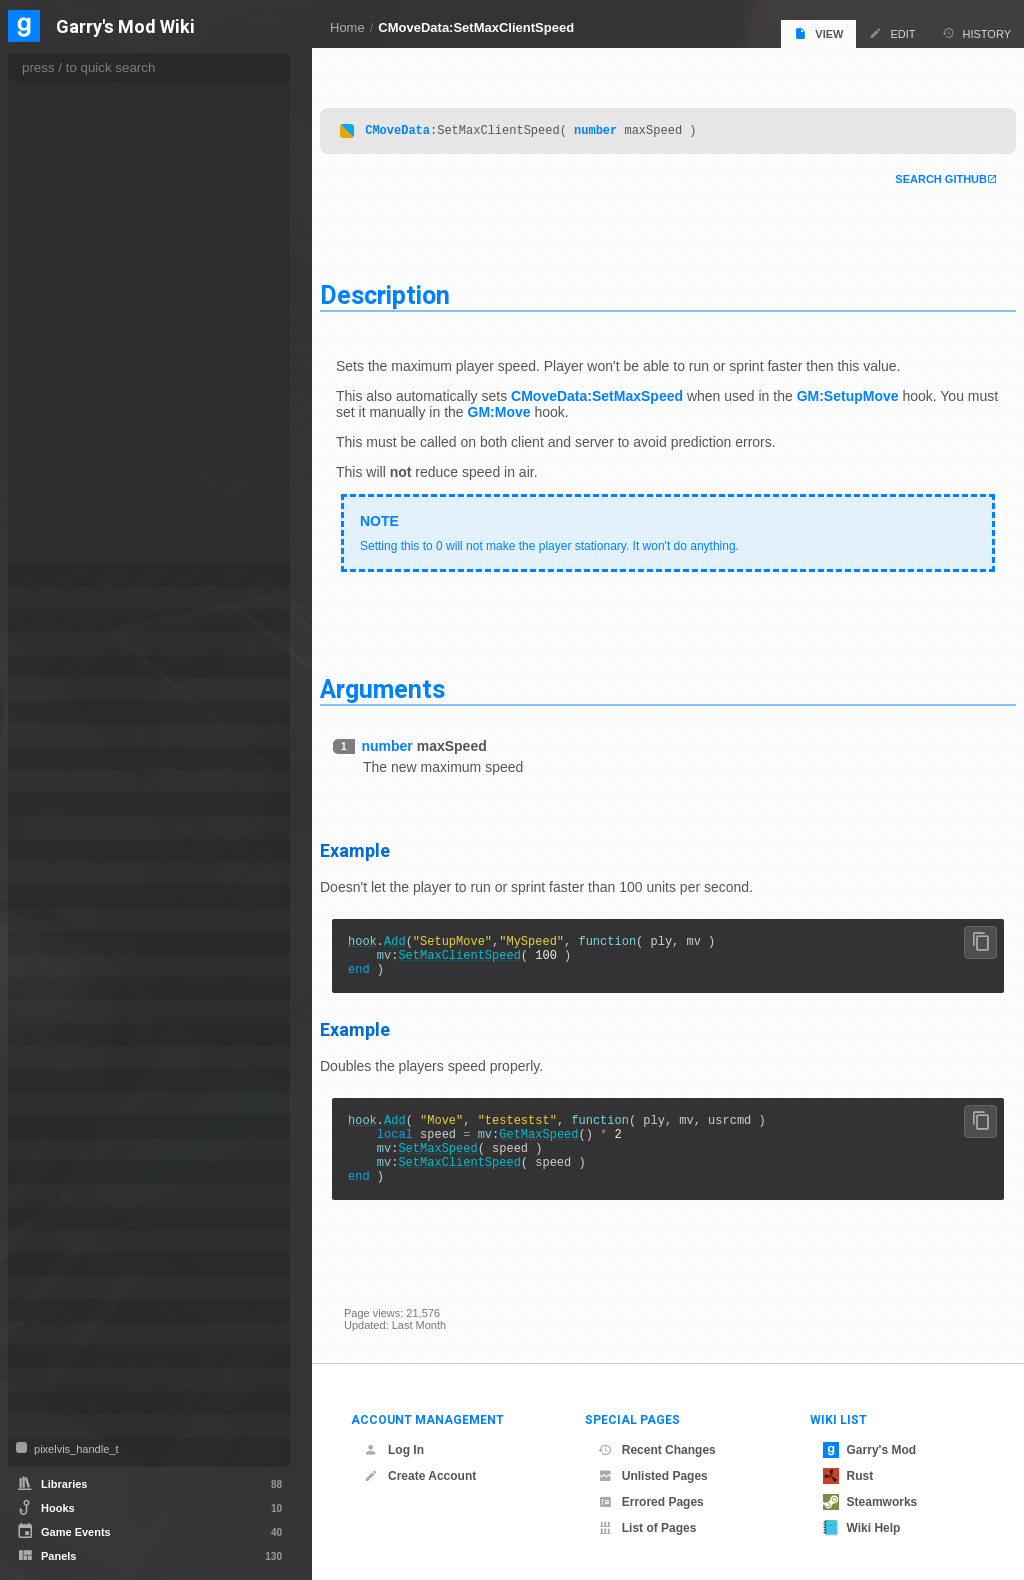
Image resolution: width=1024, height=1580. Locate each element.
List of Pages (647, 1528)
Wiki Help (862, 1528)
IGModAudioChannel (87, 850)
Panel (48, 1080)
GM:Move (584, 407)
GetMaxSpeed (562, 1143)
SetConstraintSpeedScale (108, 253)
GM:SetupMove (872, 391)
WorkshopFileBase (83, 1425)
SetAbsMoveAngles (94, 153)
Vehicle (52, 1356)
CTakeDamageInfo (81, 758)
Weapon (54, 1402)
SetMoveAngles (85, 433)
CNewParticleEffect (83, 620)
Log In (394, 1450)
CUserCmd (62, 781)
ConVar (52, 666)
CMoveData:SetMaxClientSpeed (476, 27)
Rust (848, 1476)
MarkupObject (69, 1011)
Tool (43, 1310)
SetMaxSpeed (461, 1160)
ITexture (54, 965)
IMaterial (55, 873)
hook (386, 938)
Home (347, 27)
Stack (47, 1241)
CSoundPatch (69, 735)
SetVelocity (74, 553)
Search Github (917, 174)
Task (45, 1287)
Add (419, 938)
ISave (48, 942)
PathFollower (67, 1103)
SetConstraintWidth (93, 273)
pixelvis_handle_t (74, 1449)
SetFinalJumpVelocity (98, 313)
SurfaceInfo (63, 1264)
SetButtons (73, 193)
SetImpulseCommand (99, 373)
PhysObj (55, 1149)
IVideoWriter (65, 988)
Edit (892, 33)
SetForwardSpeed (90, 353)
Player (49, 1172)
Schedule (57, 1218)
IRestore (55, 919)
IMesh (49, 896)
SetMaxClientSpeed (483, 955)
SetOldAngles (80, 453)
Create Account (420, 1476)
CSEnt (50, 712)
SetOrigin (70, 493)
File (42, 827)
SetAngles (72, 173)
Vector (49, 1333)
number (619, 124)
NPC (45, 1057)
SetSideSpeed (81, 513)
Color (47, 643)
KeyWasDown (81, 133)
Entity (47, 804)
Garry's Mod (870, 1450)
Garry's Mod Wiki (125, 27)
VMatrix (53, 1379)
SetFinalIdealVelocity (97, 293)
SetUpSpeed (78, 533)
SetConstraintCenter (96, 213)
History (977, 33)
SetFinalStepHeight (93, 333)
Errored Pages (651, 1502)
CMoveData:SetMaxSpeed (621, 391)
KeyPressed (76, 93)
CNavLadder (66, 597)
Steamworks (870, 1502)
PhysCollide (64, 1126)
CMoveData (421, 124)
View (818, 33)
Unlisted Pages (653, 1476)
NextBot (54, 1034)
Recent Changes (657, 1450)
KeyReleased (79, 113)
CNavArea (60, 574)
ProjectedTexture (77, 1195)
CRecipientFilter (74, 689)
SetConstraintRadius (96, 233)
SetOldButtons (82, 473)
